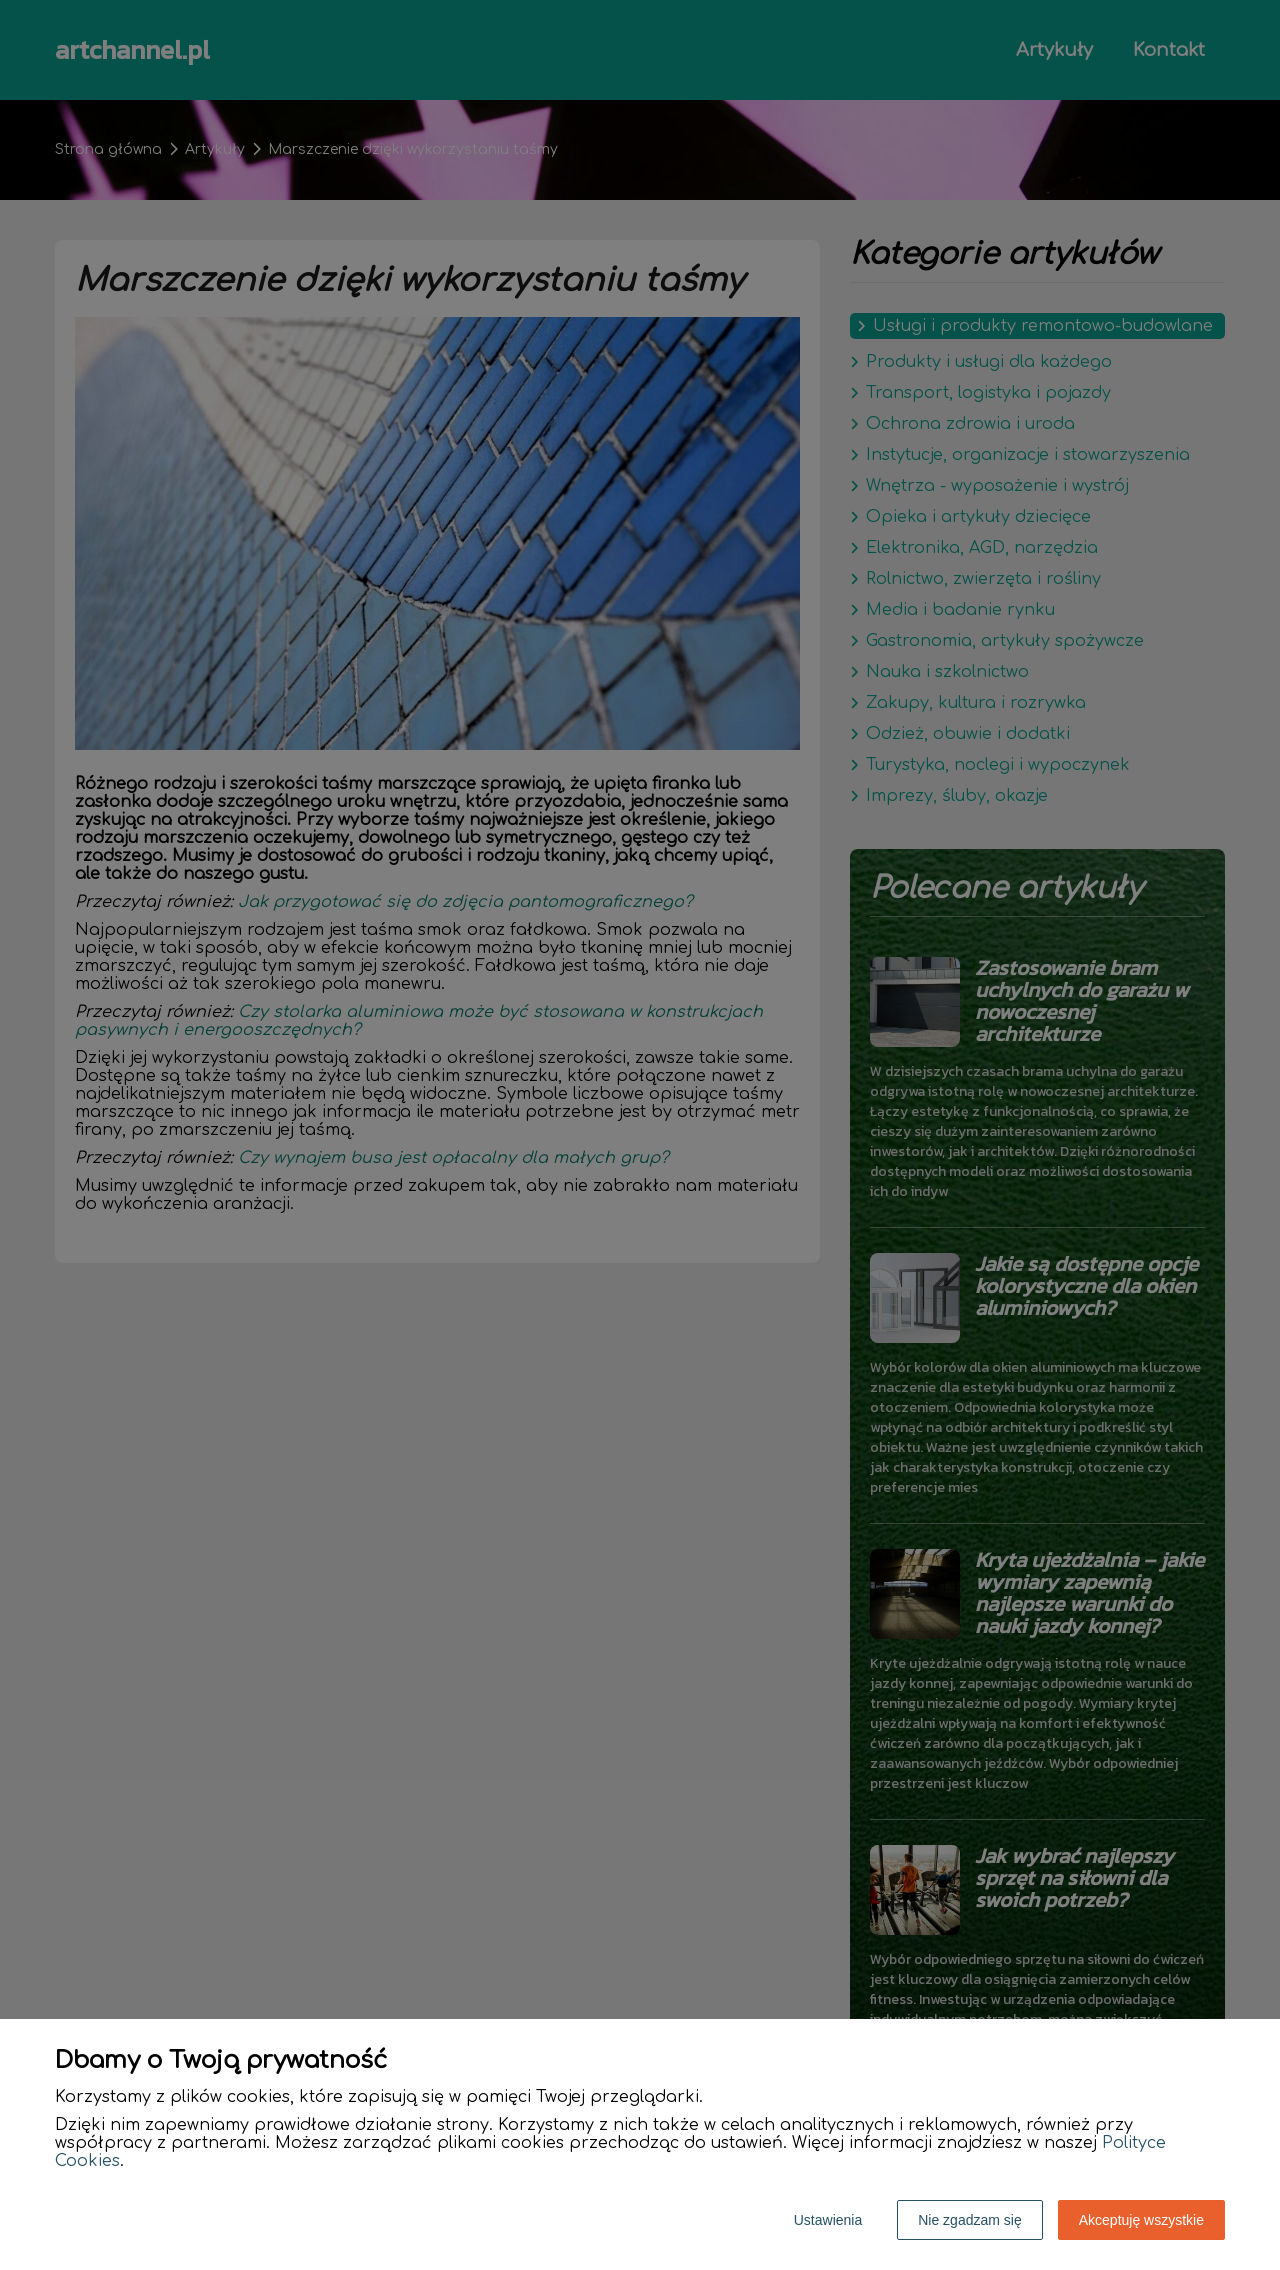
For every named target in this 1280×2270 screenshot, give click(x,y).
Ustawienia (828, 2220)
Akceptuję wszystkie (1141, 2220)
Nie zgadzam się (970, 2220)
